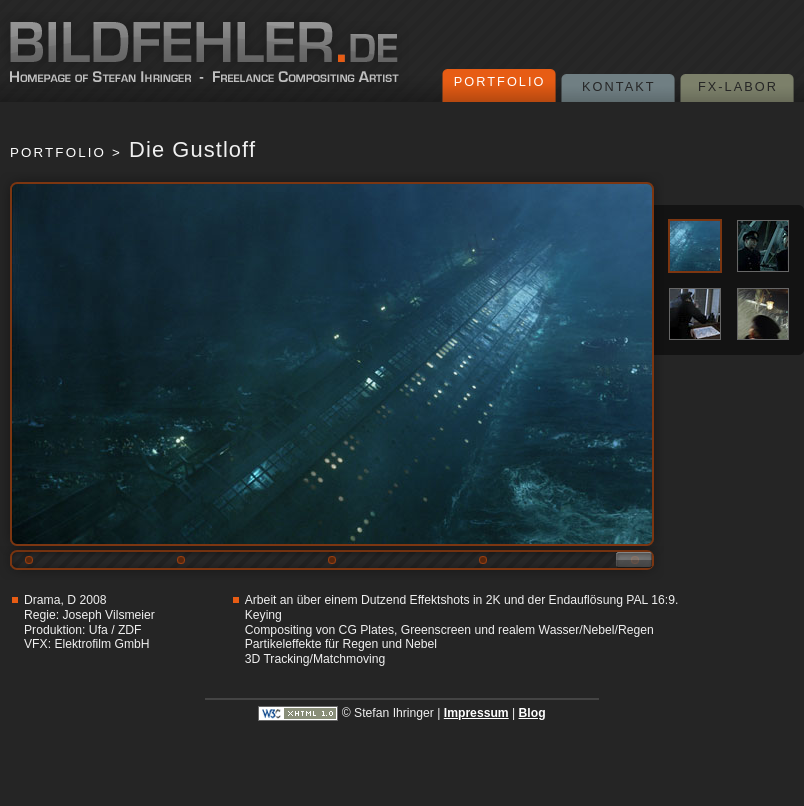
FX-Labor (738, 86)
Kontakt (619, 86)
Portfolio (500, 81)
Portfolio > (66, 152)
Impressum (476, 713)
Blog (532, 713)
